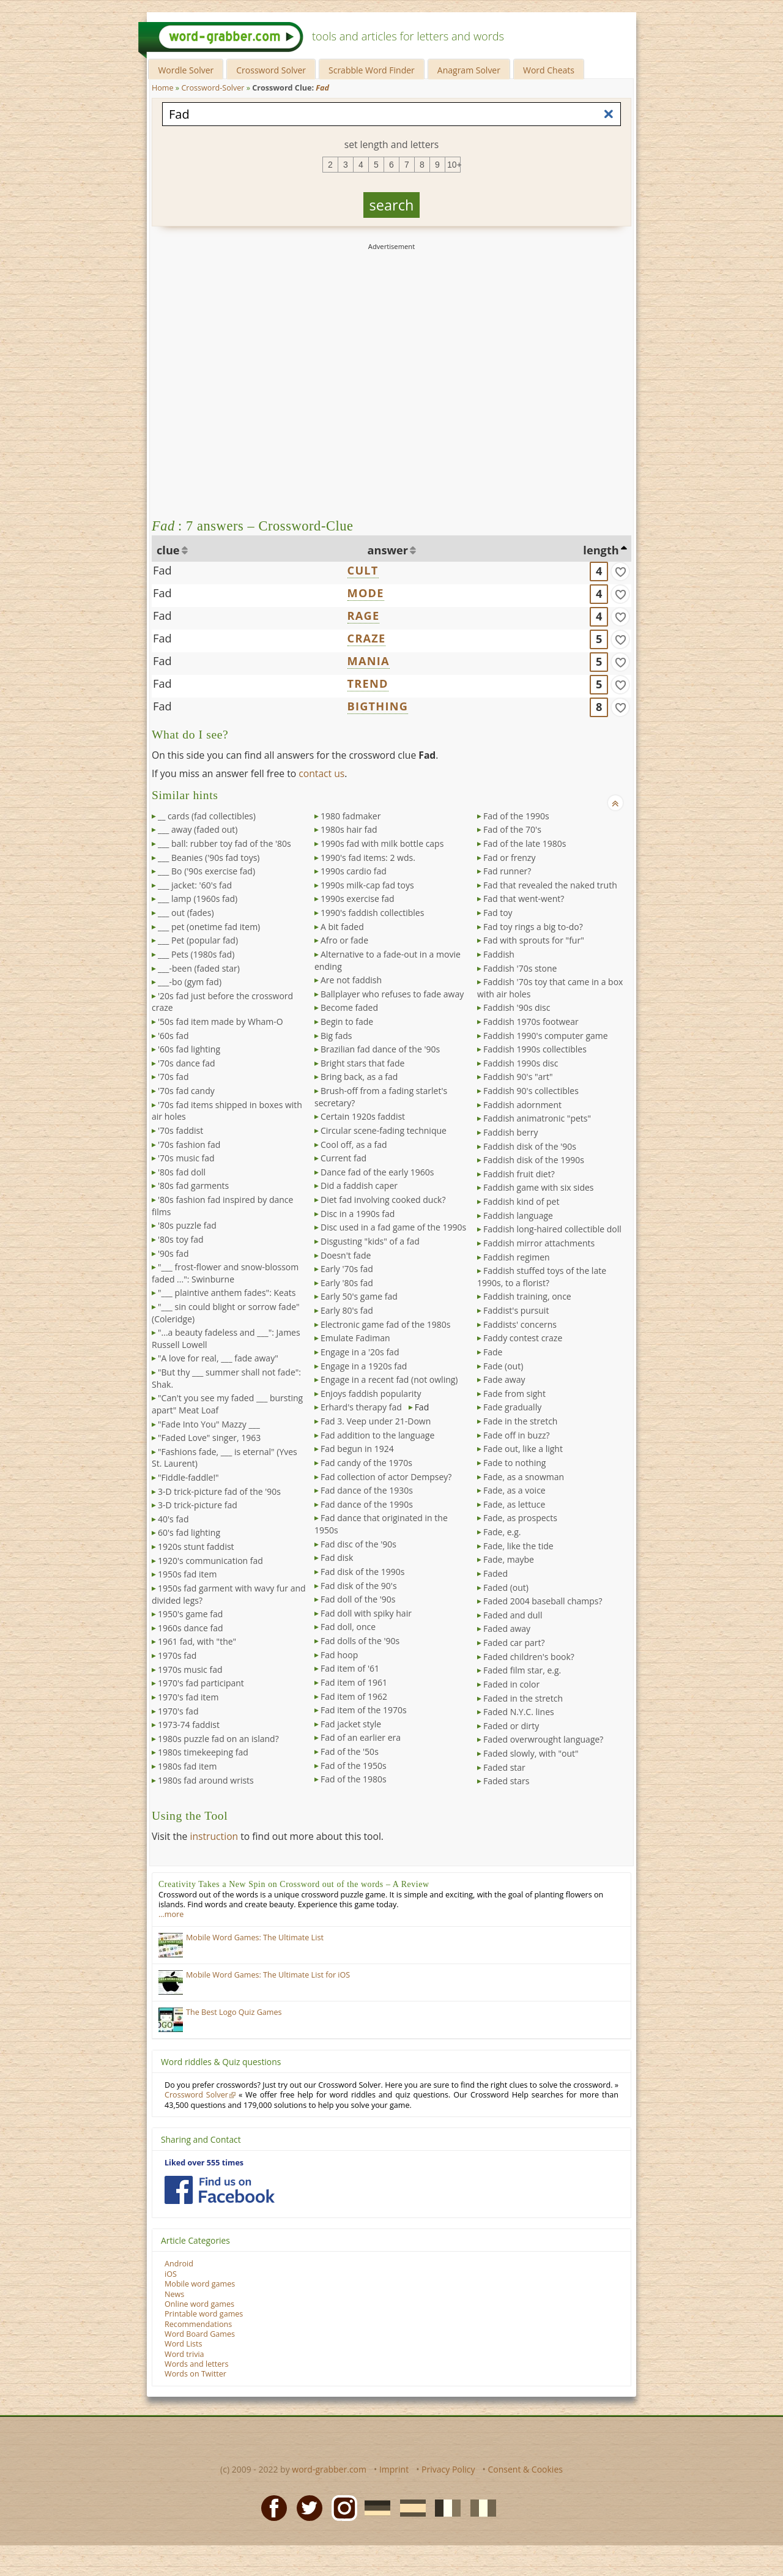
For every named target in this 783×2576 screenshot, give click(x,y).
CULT (363, 570)
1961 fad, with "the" (197, 1641)
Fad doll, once (348, 1626)
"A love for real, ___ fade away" (218, 1358)
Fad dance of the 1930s (367, 1490)
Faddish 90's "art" (518, 1076)
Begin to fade (347, 1021)
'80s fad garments (193, 1185)
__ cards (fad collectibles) (207, 816)
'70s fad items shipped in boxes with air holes (227, 1111)
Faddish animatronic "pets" (537, 1118)
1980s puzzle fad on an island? (218, 1738)
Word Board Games (200, 2334)
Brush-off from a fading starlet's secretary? (380, 1097)
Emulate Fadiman (355, 1338)
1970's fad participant (201, 1683)
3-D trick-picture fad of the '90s (219, 1491)
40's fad (173, 1519)
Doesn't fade (346, 1255)
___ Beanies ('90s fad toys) (208, 857)
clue (168, 550)
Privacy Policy (448, 2469)
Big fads (336, 1035)
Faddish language (518, 1215)
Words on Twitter (195, 2374)
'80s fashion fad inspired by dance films (222, 1206)
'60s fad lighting (189, 1049)
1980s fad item (187, 1766)
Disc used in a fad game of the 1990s (393, 1227)
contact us (321, 773)
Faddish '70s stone (520, 968)
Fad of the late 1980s (524, 843)
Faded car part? (514, 1642)
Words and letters (196, 2364)
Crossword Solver (271, 70)
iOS (171, 2274)
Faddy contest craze (522, 1338)
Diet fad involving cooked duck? (383, 1199)
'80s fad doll (182, 1172)
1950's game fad (190, 1614)
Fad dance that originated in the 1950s (381, 1524)
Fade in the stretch (520, 1421)
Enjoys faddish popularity (371, 1393)
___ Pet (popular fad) (198, 940)
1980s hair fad (349, 829)
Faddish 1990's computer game (545, 1035)
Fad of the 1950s (354, 1765)
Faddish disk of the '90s (529, 1146)
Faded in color (511, 1684)
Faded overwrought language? (543, 1739)
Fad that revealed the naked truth (550, 885)
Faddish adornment (522, 1105)
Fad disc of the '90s (358, 1544)
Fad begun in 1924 (357, 1448)
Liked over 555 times (204, 2162)
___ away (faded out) (197, 829)
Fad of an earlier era (361, 1737)
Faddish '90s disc (516, 1007)
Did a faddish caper (359, 1185)
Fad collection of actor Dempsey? (386, 1477)
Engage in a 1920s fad (364, 1366)
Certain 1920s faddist (363, 1116)
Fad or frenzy (509, 857)
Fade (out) (503, 1366)
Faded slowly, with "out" (531, 1753)
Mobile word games (200, 2284)
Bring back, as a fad (359, 1076)
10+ (454, 164)
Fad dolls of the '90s (360, 1641)
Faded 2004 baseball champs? (543, 1601)
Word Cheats (548, 70)
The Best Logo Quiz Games (234, 2012)
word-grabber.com (329, 2469)
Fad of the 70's (512, 829)
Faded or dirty (511, 1726)
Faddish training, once (527, 1296)
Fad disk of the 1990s (363, 1571)
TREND (367, 683)
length (600, 550)
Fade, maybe (508, 1559)
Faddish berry (510, 1132)
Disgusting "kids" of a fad (370, 1241)
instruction (214, 1836)
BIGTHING (377, 706)
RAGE (363, 615)
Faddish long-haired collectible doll (552, 1229)
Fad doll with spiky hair (366, 1613)
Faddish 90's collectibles (531, 1090)
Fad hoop (339, 1655)
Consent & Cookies (525, 2469)
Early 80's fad (347, 1310)
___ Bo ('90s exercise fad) (206, 871)
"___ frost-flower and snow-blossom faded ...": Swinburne (225, 1273)
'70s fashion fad (189, 1144)
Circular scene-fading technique (384, 1130)
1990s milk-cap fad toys (367, 885)
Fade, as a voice (514, 1490)
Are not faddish (351, 980)
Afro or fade (344, 940)
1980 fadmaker (350, 816)
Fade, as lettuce (514, 1504)
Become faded (349, 1007)
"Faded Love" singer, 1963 (209, 1437)
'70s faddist (180, 1130)
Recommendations (198, 2324)
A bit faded (342, 926)
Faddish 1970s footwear (531, 1021)
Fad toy (498, 912)
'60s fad (173, 1035)
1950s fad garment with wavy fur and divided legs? (229, 1594)
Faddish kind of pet (521, 1201)
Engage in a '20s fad (360, 1352)
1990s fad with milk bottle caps (382, 843)
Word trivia (184, 2354)
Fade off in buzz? (516, 1435)
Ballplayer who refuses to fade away (392, 994)
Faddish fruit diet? (519, 1174)
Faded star (504, 1767)
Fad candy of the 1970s (366, 1463)
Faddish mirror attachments (539, 1243)
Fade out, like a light (523, 1448)
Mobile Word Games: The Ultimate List (255, 1937)
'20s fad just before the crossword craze (222, 1002)
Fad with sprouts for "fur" (533, 940)
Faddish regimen (516, 1257)
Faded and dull (512, 1615)
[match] (620, 571)
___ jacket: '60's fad (195, 885)
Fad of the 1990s (516, 816)
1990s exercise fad (358, 898)
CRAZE (366, 638)
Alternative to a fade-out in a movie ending (387, 960)
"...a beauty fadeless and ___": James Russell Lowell (226, 1338)
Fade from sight (514, 1393)
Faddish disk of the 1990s (533, 1160)
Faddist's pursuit (516, 1310)
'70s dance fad (186, 1063)
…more (171, 1914)
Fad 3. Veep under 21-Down (376, 1421)
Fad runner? (507, 871)
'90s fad (173, 1253)
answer (388, 550)
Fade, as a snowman (523, 1477)
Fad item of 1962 (354, 1696)
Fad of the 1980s (354, 1779)
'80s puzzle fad (187, 1225)
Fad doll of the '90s (358, 1599)
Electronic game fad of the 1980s (386, 1324)
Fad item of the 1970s (364, 1710)
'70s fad (173, 1076)
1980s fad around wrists (206, 1780)
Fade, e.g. (502, 1532)
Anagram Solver (468, 70)
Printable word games (204, 2314)
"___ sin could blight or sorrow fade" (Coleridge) (226, 1313)
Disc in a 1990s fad (358, 1213)
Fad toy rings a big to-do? (533, 926)
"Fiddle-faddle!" (188, 1477)
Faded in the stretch (523, 1698)
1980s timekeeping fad (203, 1752)
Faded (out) (506, 1587)
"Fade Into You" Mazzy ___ (209, 1424)
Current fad (343, 1158)
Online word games (199, 2304)
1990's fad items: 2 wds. (368, 857)
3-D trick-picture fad (197, 1505)
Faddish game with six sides (538, 1187)
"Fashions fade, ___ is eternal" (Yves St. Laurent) (224, 1458)
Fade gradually (512, 1407)
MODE (365, 593)
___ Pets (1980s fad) (196, 954)
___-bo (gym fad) (189, 982)
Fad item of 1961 (354, 1682)
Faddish (498, 954)
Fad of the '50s (350, 1751)
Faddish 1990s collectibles (535, 1049)
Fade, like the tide (518, 1546)
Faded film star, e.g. (522, 1670)
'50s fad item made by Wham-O (220, 1021)
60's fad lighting (189, 1532)
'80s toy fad (181, 1239)
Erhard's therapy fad (361, 1407)
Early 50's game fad (359, 1296)
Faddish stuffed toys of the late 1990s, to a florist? (541, 1277)
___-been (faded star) (199, 968)
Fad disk (337, 1557)
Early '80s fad (347, 1283)
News (174, 2294)
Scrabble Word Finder (371, 70)
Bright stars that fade (362, 1063)
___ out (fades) (186, 912)
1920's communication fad (210, 1560)
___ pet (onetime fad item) (209, 926)
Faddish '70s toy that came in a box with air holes (550, 988)
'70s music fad (186, 1158)
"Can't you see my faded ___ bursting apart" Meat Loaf (227, 1404)
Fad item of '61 (350, 1668)
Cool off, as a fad (354, 1144)
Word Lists (183, 2344)
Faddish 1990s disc (520, 1063)
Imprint (394, 2469)
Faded (495, 1573)
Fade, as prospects (520, 1518)
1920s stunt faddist (196, 1546)
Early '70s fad (347, 1269)
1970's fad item (188, 1697)
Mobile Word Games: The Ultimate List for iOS (268, 1975)
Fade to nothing (514, 1463)
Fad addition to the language (377, 1435)
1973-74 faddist (189, 1724)
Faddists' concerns (520, 1324)
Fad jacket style (351, 1724)
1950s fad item (187, 1574)
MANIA (368, 660)
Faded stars (506, 1781)
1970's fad (178, 1711)
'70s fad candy (186, 1090)
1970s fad (177, 1655)
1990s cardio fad (354, 871)
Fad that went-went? (523, 898)
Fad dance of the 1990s (367, 1504)
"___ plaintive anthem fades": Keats (226, 1292)
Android (179, 2263)
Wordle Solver (185, 70)
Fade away (504, 1379)
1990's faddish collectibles (372, 912)
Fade (492, 1352)
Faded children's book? (528, 1656)
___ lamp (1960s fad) (197, 898)
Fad (162, 570)
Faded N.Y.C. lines (518, 1712)
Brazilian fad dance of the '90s (380, 1049)
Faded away (506, 1628)
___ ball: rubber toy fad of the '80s (224, 843)
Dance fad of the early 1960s (377, 1172)
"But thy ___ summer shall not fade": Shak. (226, 1378)
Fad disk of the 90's (359, 1585)
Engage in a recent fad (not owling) (389, 1379)
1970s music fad (190, 1669)
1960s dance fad (190, 1628)
